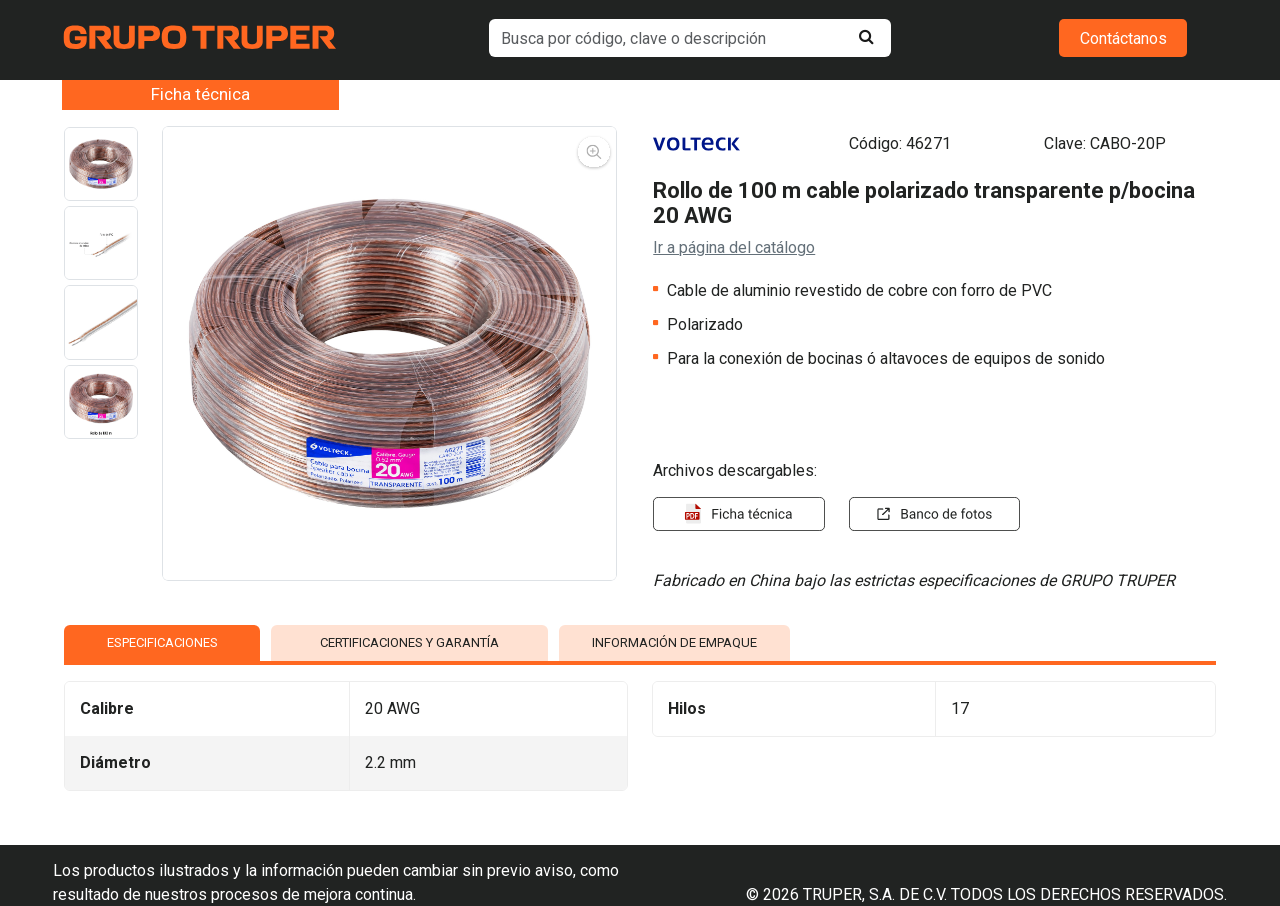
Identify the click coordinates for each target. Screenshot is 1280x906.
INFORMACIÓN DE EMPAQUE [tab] (674, 642)
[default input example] (690, 38)
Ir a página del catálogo (734, 247)
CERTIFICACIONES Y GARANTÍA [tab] (409, 642)
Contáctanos (1123, 38)
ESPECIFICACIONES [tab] (162, 642)
